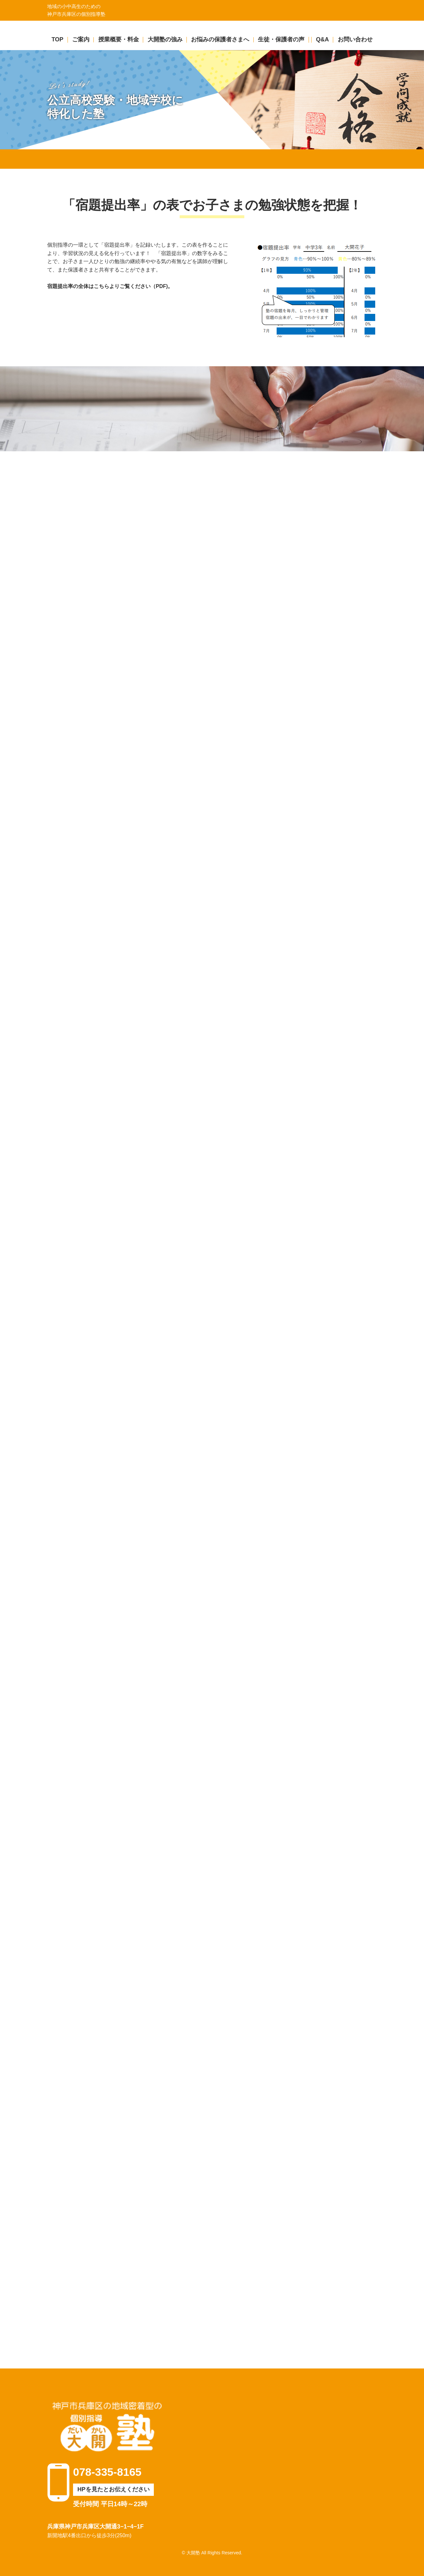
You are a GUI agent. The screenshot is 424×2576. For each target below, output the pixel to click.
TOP (57, 39)
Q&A (322, 39)
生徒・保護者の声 (281, 39)
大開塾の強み (165, 39)
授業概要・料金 (118, 39)
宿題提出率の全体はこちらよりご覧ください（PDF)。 (110, 286)
